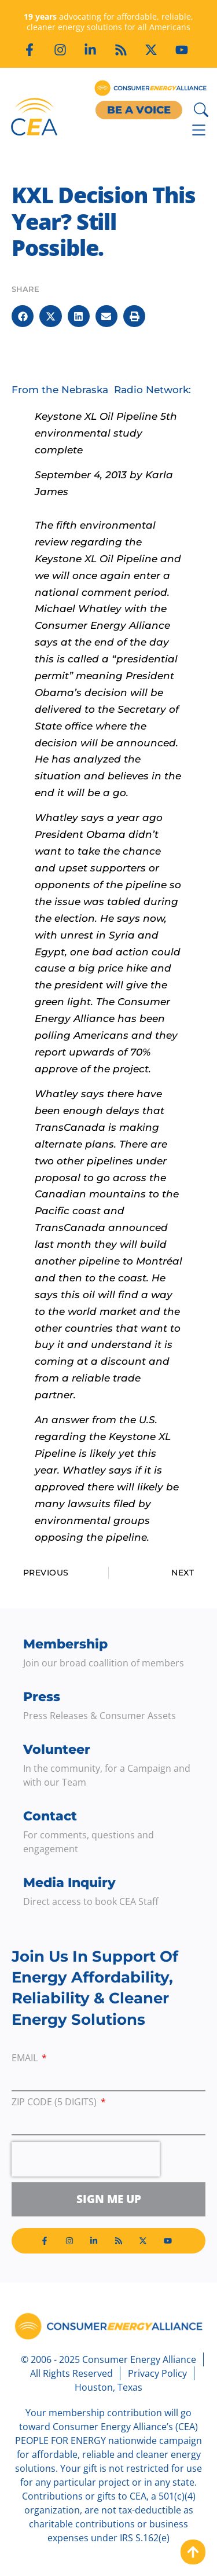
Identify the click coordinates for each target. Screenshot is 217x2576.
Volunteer (56, 1749)
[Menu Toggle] (198, 130)
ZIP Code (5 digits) (55, 2102)
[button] (23, 316)
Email (26, 2058)
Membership (65, 1644)
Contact (50, 1816)
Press (41, 1697)
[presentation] (86, 2159)
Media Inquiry (69, 1882)
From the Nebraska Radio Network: (101, 389)
